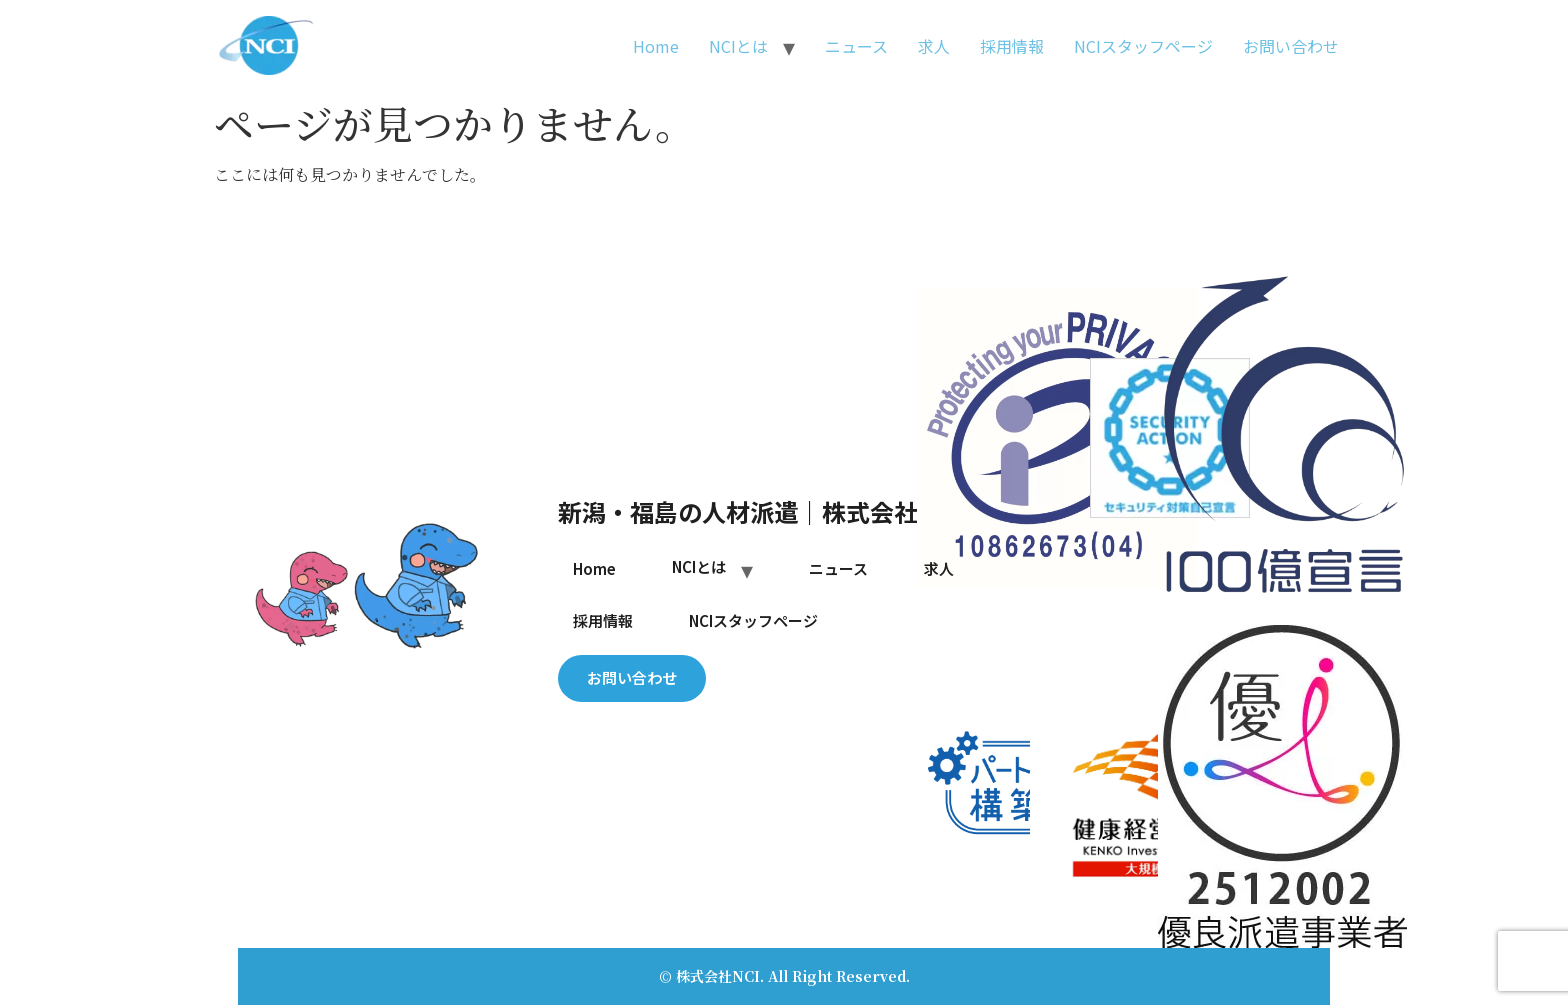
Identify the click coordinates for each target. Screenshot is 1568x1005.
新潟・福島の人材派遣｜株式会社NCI (758, 511)
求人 (934, 46)
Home (656, 46)
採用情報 (1012, 46)
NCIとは (738, 46)
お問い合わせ (1291, 46)
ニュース (856, 46)
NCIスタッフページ (1143, 46)
